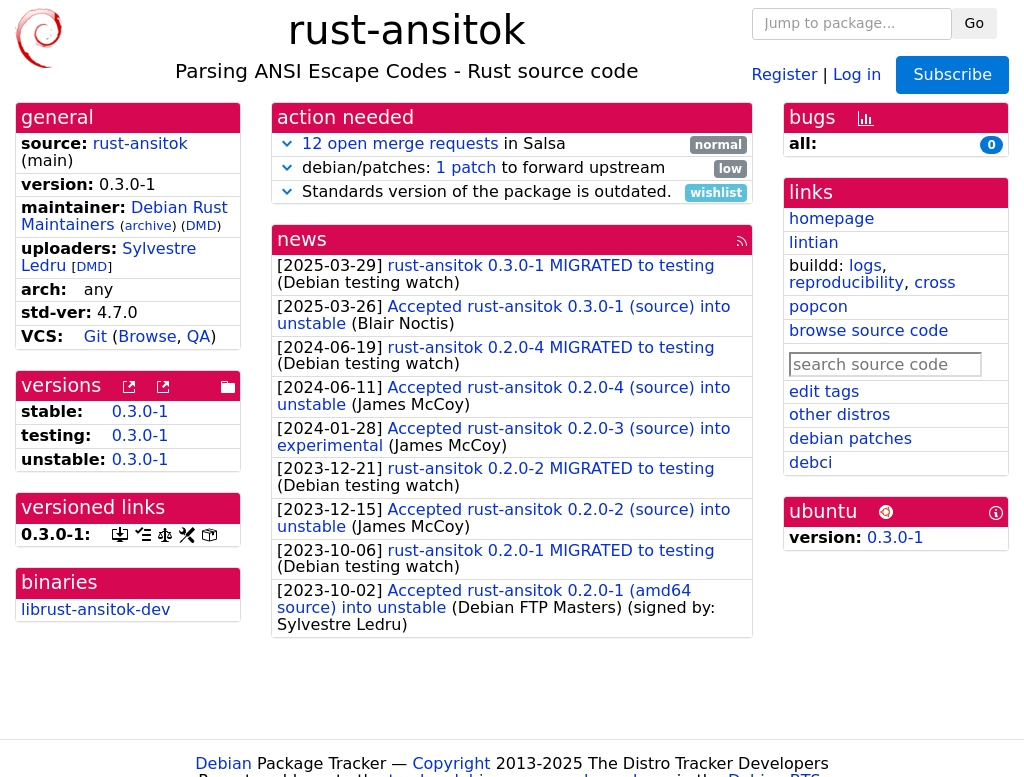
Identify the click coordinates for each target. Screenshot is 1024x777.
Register (785, 73)
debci (810, 462)
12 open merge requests (400, 143)
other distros (839, 414)
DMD (201, 225)
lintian (814, 242)
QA (199, 336)
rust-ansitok (140, 143)
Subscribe (952, 74)
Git (95, 336)
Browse (147, 336)
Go (974, 23)
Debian (223, 763)
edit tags (824, 391)
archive (148, 225)
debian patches (850, 438)
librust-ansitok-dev (95, 609)
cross (934, 282)
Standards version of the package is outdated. (512, 192)
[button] (287, 143)
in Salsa (512, 144)
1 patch (466, 167)
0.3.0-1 (140, 411)
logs (865, 265)
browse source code (868, 330)
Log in (857, 73)
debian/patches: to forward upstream (512, 168)
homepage (831, 218)
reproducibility (846, 282)
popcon (818, 306)
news (302, 239)
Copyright (451, 763)
